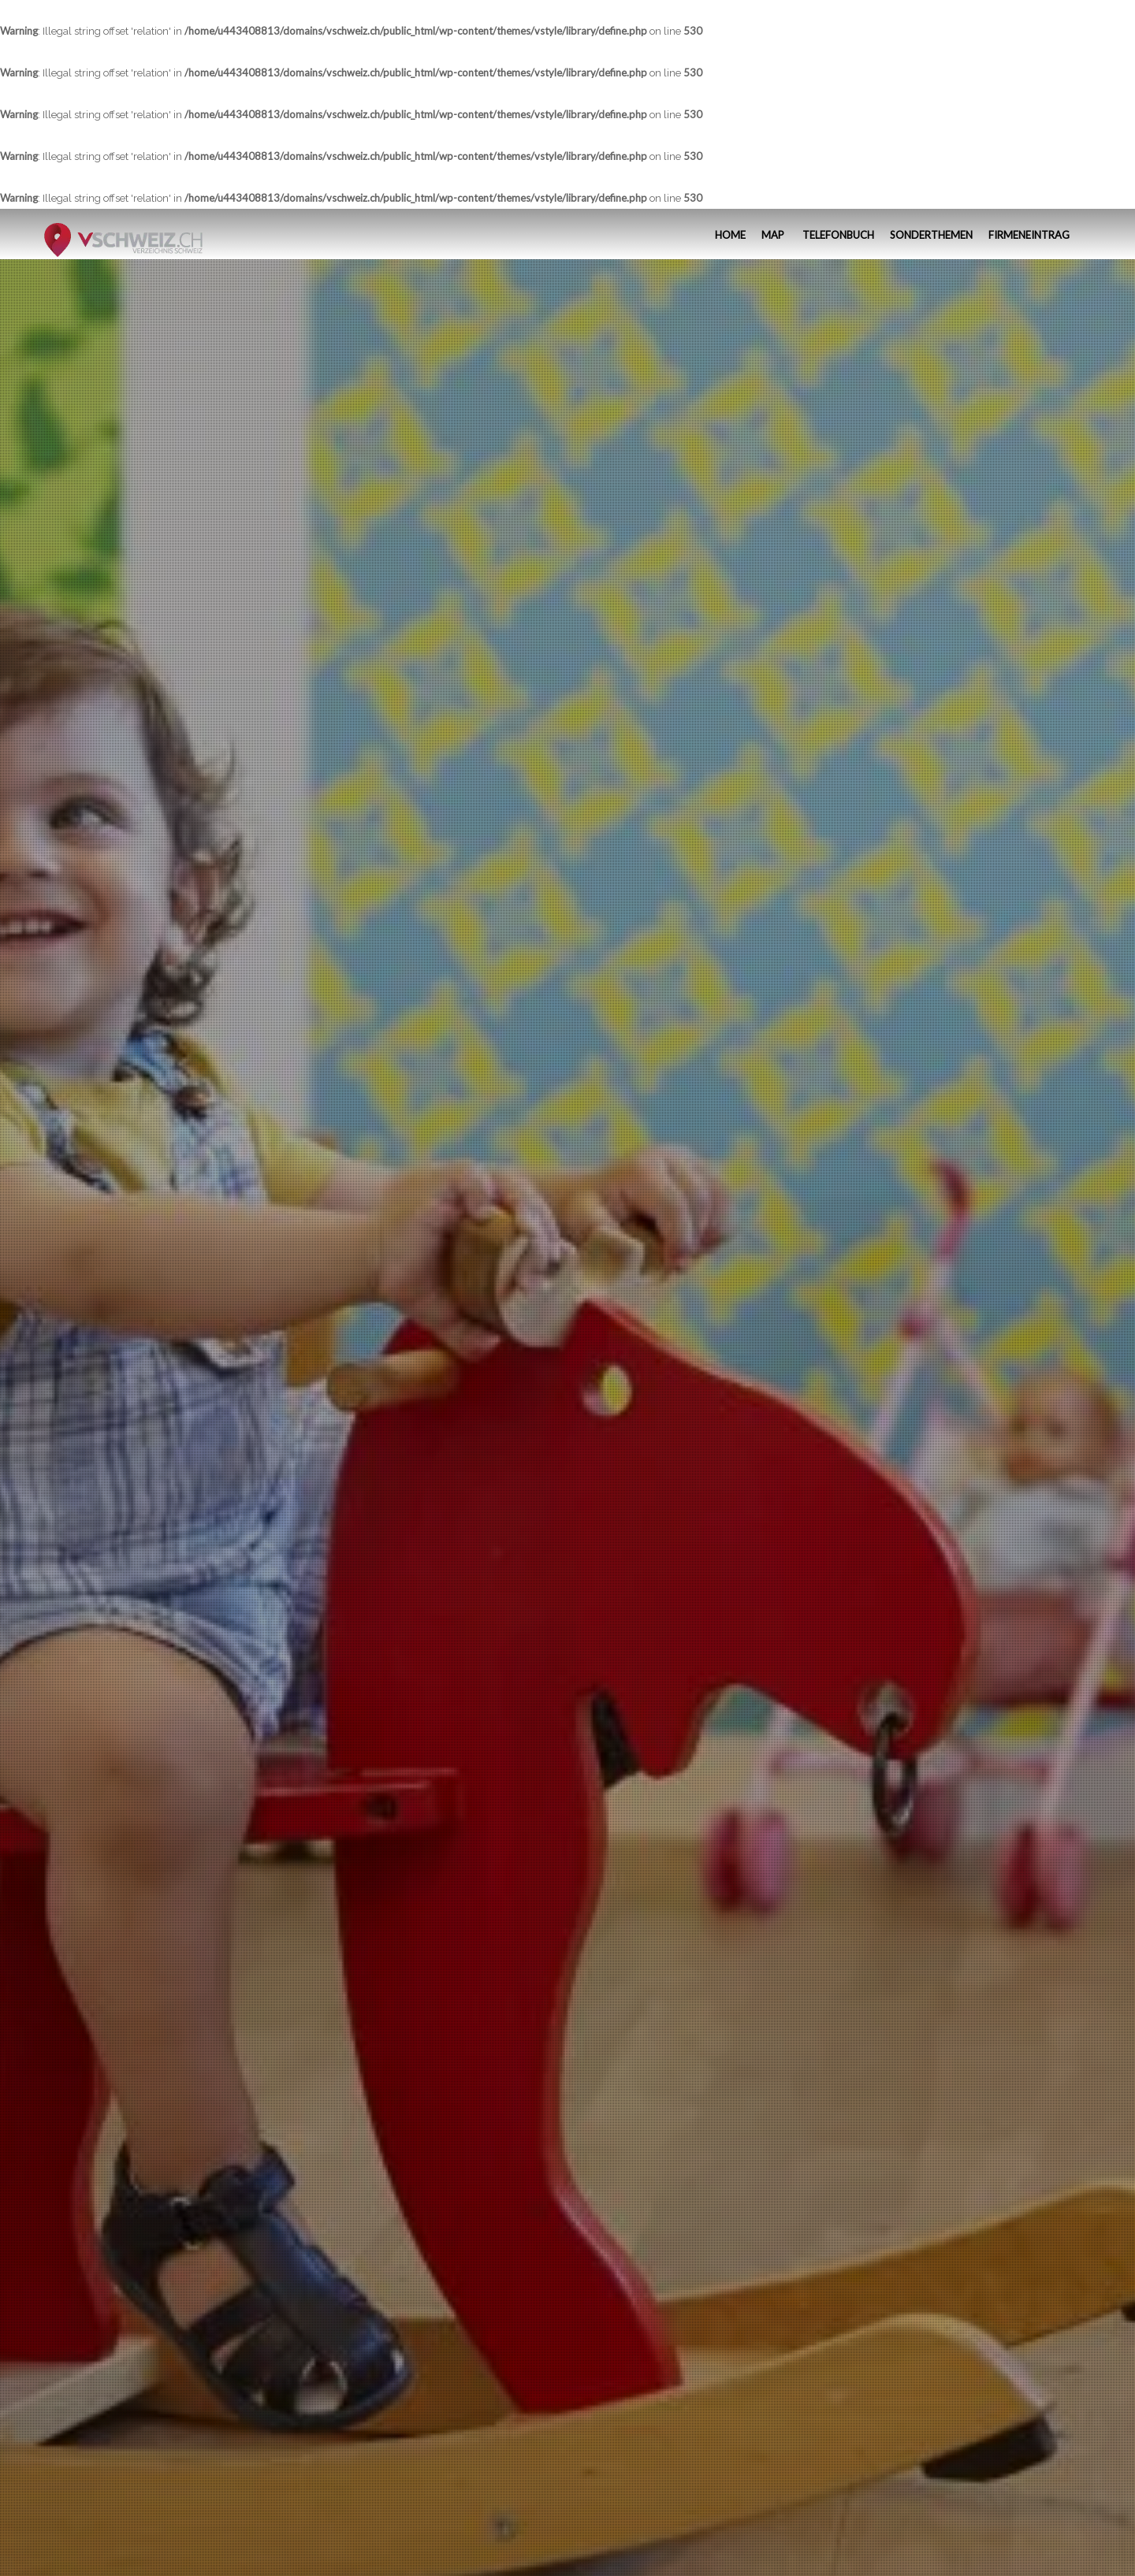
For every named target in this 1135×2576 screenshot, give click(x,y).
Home (729, 235)
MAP (772, 235)
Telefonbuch (837, 235)
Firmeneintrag (1029, 235)
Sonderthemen (931, 235)
